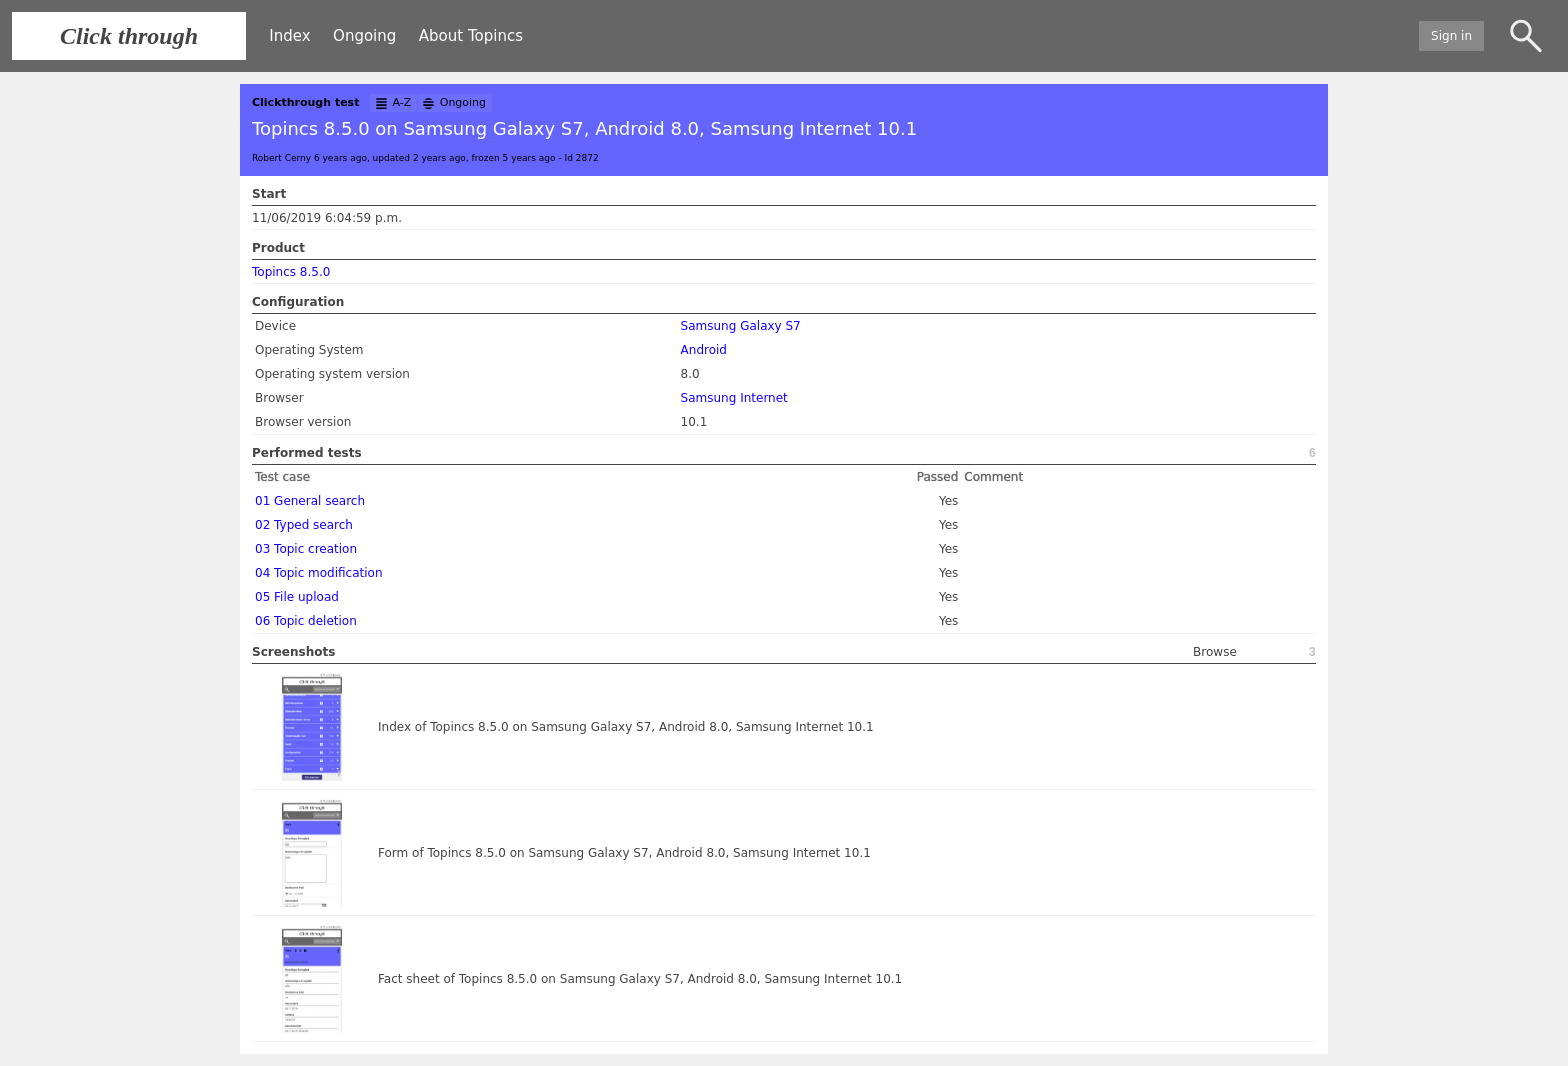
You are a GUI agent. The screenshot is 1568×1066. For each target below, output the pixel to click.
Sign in (1451, 36)
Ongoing (364, 36)
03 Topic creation (306, 549)
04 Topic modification (319, 573)
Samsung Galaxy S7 (741, 326)
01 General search (310, 501)
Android (704, 350)
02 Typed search (304, 525)
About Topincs (471, 36)
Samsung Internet (734, 398)
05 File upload (297, 597)
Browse (1215, 652)
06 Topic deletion (306, 621)
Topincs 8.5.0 (291, 272)
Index (289, 36)
